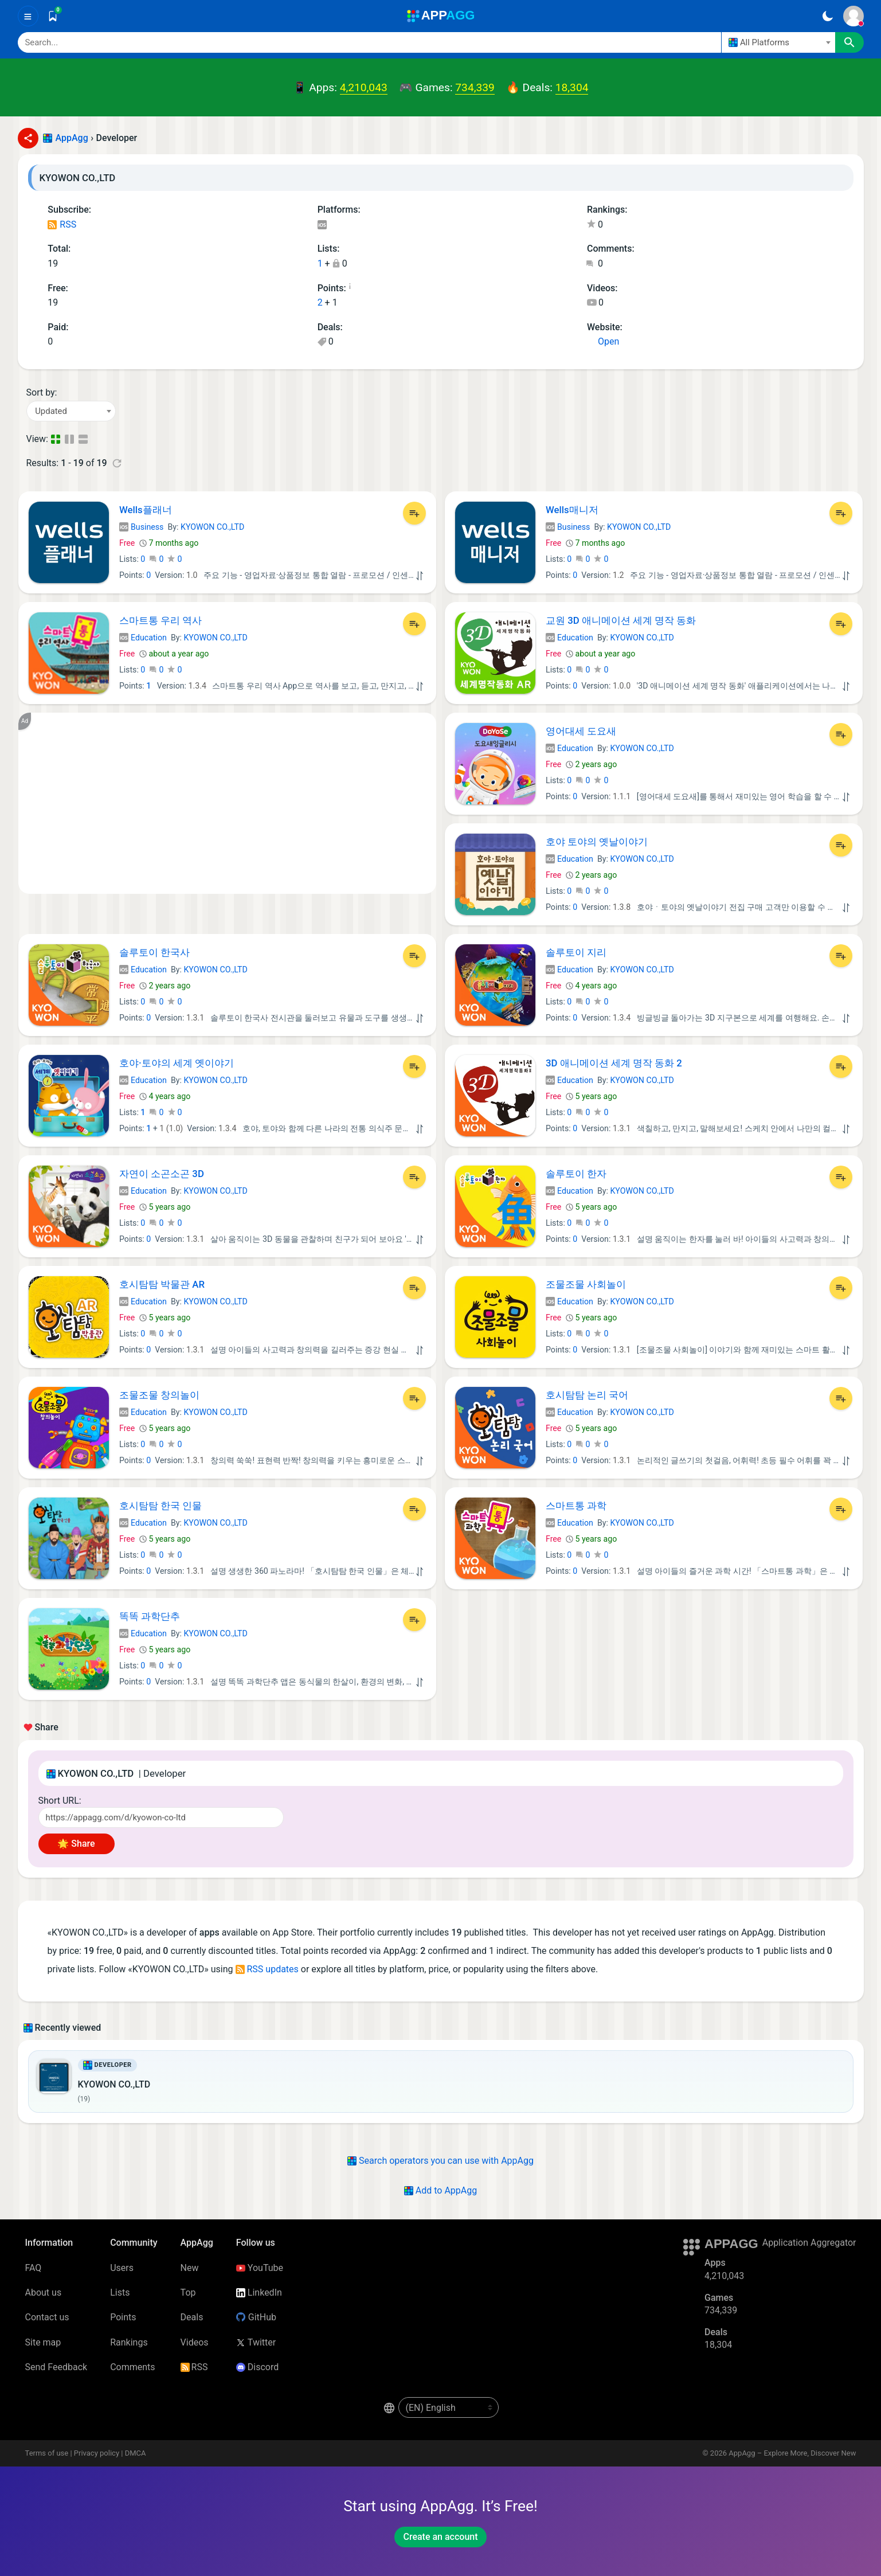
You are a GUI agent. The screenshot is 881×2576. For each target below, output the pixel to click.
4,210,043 (363, 87)
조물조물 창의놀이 (159, 1395)
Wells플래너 (145, 509)
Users (122, 2267)
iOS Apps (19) (322, 225)
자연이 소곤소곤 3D (161, 1173)
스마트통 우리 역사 (160, 620)
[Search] (369, 42)
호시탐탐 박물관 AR (162, 1284)
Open (603, 341)
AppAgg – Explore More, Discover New (792, 2453)
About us (43, 2292)
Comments (132, 2367)
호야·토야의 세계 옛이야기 (176, 1063)
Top (188, 2292)
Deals (192, 2317)
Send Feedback (56, 2367)
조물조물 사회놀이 (586, 1284)
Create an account (440, 2536)
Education (143, 637)
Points (123, 2317)
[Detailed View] (70, 439)
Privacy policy (96, 2453)
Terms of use (47, 2453)
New (190, 2267)
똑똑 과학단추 (149, 1616)
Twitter (256, 2342)
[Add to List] (414, 513)
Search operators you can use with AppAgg (440, 2160)
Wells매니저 (572, 509)
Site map (43, 2342)
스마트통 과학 (576, 1505)
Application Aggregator (809, 2242)
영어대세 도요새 (581, 731)
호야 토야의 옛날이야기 (597, 841)
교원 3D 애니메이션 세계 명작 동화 (621, 620)
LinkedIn (259, 2292)
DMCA (135, 2453)
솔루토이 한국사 (154, 952)
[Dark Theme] (828, 16)
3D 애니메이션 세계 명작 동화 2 (614, 1063)
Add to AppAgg (440, 2190)
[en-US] (448, 2407)
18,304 (572, 87)
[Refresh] (117, 463)
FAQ (33, 2267)
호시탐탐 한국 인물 (160, 1505)
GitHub (256, 2317)
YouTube (259, 2267)
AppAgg (72, 137)
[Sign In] (853, 16)
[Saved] (53, 16)
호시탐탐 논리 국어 (587, 1395)
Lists (120, 2292)
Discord (257, 2367)
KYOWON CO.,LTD (212, 526)
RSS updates (267, 1969)
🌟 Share (76, 1843)
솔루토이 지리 (576, 952)
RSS (62, 224)
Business (141, 526)
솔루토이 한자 (576, 1173)
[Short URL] (161, 1817)
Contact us (47, 2317)
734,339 (474, 87)
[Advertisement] (227, 803)
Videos (195, 2342)
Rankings (128, 2342)
